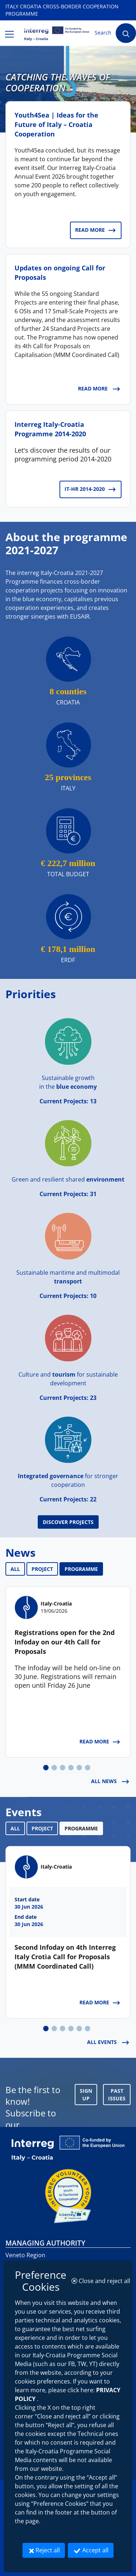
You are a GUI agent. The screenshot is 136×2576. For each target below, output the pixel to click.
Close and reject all (103, 2280)
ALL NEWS (110, 1781)
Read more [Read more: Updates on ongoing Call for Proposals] (99, 389)
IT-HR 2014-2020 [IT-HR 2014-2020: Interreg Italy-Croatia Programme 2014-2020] (90, 489)
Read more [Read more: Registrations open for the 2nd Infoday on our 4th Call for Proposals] (100, 1742)
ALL (15, 1568)
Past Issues (116, 2094)
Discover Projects (68, 1522)
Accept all (93, 2550)
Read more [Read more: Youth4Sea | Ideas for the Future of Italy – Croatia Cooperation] (95, 230)
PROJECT (42, 1568)
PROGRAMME (81, 1568)
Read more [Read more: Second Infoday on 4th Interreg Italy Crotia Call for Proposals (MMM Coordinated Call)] (100, 2003)
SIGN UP (86, 2094)
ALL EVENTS (108, 2042)
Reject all (46, 2550)
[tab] (46, 1767)
